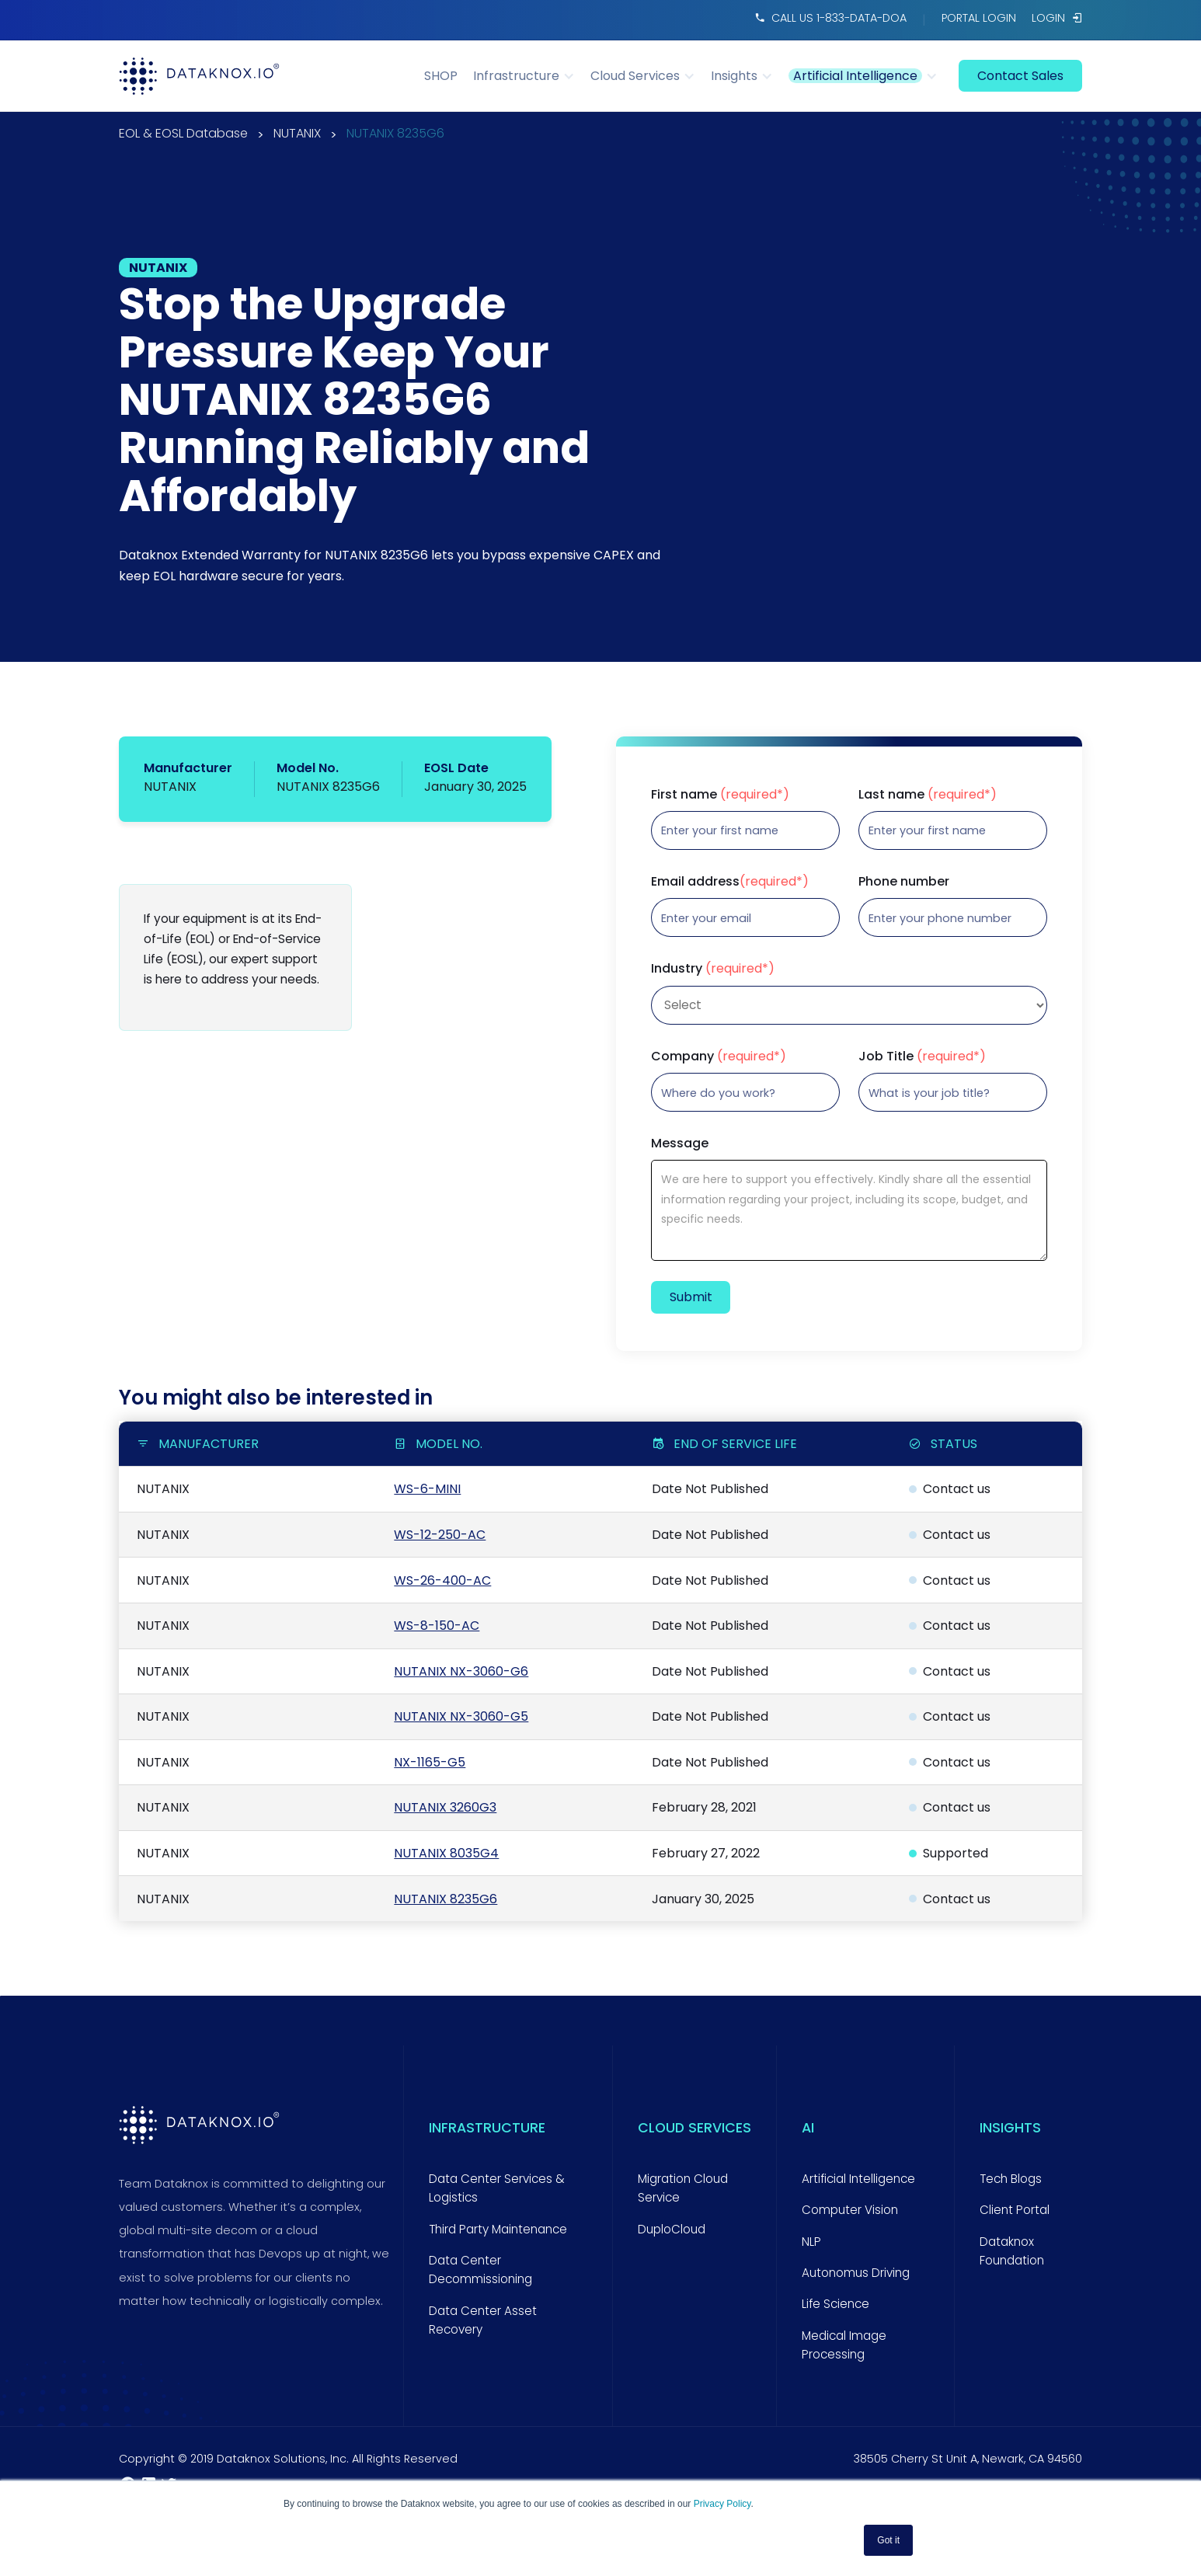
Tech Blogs (1011, 2178)
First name (720, 794)
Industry (713, 968)
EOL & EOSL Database (183, 134)
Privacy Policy (722, 2503)
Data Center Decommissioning (480, 2269)
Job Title (922, 1056)
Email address (730, 881)
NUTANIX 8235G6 (395, 134)
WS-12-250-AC (440, 1534)
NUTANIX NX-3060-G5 (461, 1716)
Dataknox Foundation (1012, 2250)
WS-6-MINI (427, 1488)
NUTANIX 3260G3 (445, 1807)
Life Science (835, 2304)
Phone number (903, 881)
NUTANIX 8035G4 (446, 1853)
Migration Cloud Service (683, 2187)
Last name (927, 794)
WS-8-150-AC (436, 1625)
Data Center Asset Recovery (483, 2320)
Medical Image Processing (844, 2344)
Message (679, 1143)
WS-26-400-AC (442, 1580)
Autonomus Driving (856, 2272)
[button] (531, 76)
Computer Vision (850, 2210)
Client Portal (1015, 2210)
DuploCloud (671, 2229)
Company (718, 1056)
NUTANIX (297, 134)
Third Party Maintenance (498, 2229)
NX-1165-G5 (429, 1762)
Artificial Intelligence (858, 2178)
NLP (811, 2241)
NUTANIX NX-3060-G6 (461, 1671)
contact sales (1020, 76)
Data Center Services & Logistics (497, 2187)
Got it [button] (888, 2540)
